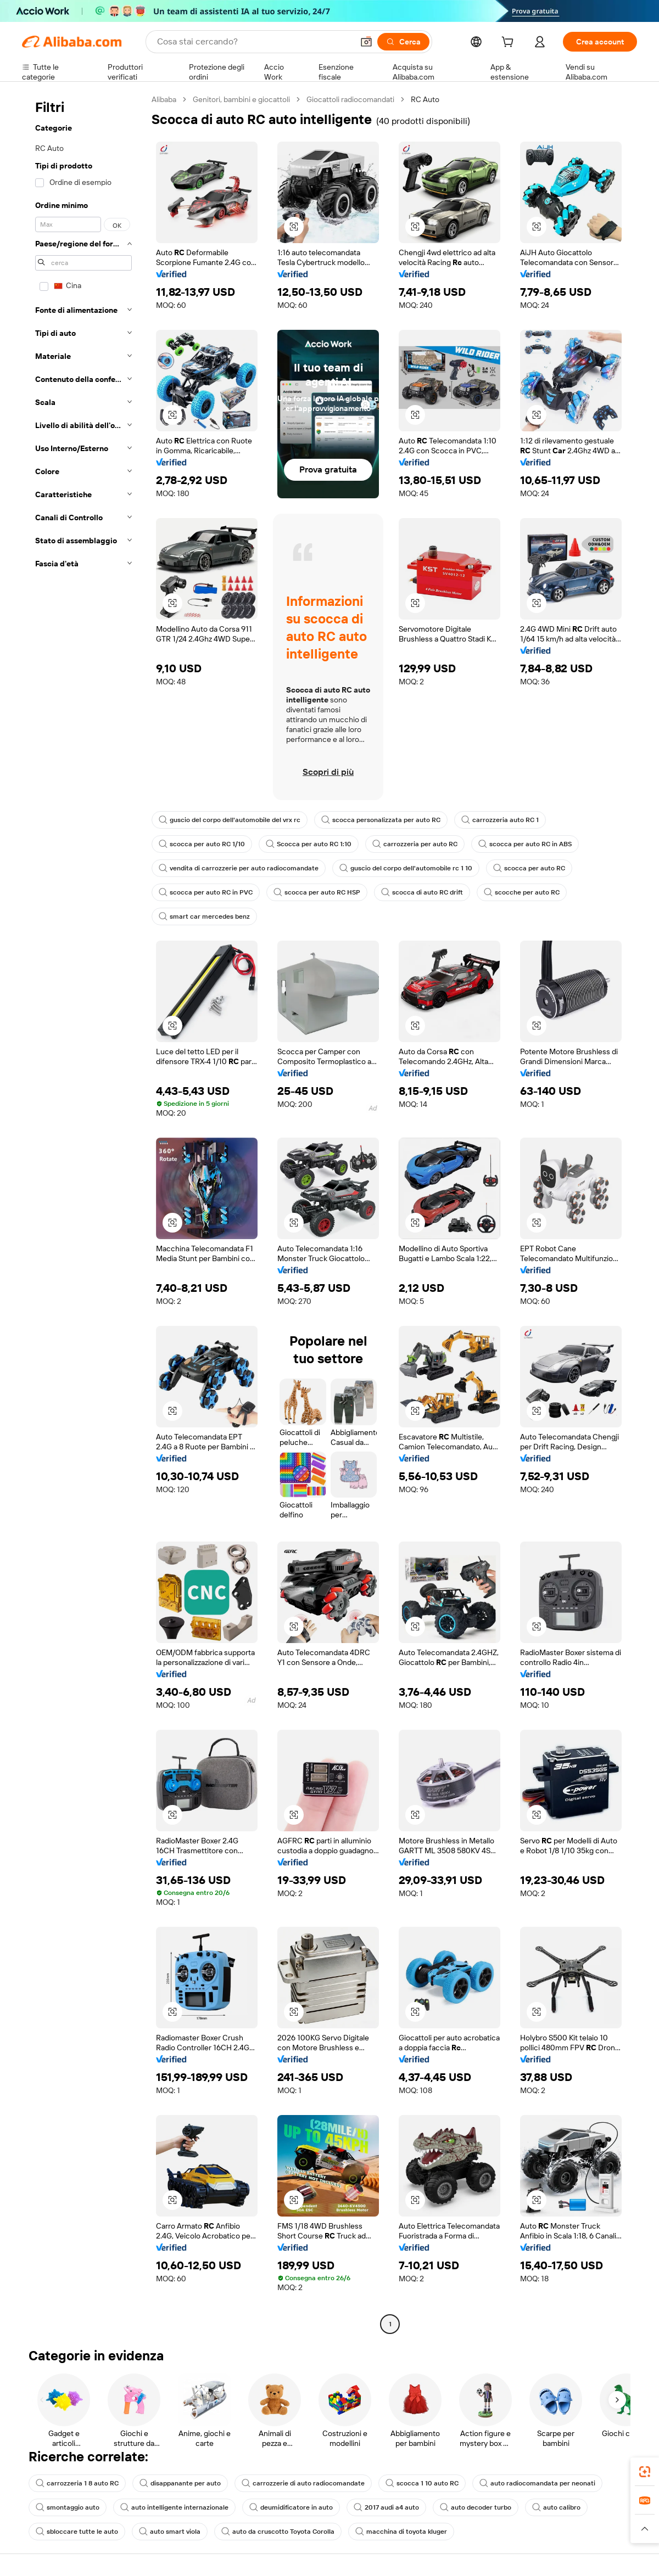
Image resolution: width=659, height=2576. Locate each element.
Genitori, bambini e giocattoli (241, 99)
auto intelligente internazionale (174, 2507)
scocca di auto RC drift (422, 892)
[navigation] (83, 1213)
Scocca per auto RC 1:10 (308, 844)
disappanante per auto (180, 2483)
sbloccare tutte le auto (77, 2531)
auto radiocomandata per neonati (537, 2483)
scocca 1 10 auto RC (422, 2483)
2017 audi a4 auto (386, 2507)
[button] (366, 41)
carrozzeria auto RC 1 (500, 819)
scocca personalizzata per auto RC (380, 819)
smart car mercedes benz (204, 916)
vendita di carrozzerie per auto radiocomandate (239, 868)
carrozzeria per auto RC (414, 844)
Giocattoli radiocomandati (350, 99)
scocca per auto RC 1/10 (202, 844)
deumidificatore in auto (291, 2507)
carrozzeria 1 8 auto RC (77, 2483)
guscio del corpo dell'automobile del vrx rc (229, 819)
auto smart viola (169, 2531)
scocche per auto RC (522, 892)
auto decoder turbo (475, 2507)
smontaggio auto (67, 2507)
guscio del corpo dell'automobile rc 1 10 (405, 868)
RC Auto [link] (425, 99)
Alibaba (164, 99)
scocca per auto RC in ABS (525, 844)
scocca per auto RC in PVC (206, 892)
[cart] (509, 43)
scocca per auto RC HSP (316, 892)
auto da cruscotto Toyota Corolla (277, 2531)
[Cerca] (403, 41)
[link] (644, 2471)
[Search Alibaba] (254, 42)
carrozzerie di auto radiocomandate (303, 2483)
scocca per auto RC (529, 868)
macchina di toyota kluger (401, 2531)
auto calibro (556, 2507)
